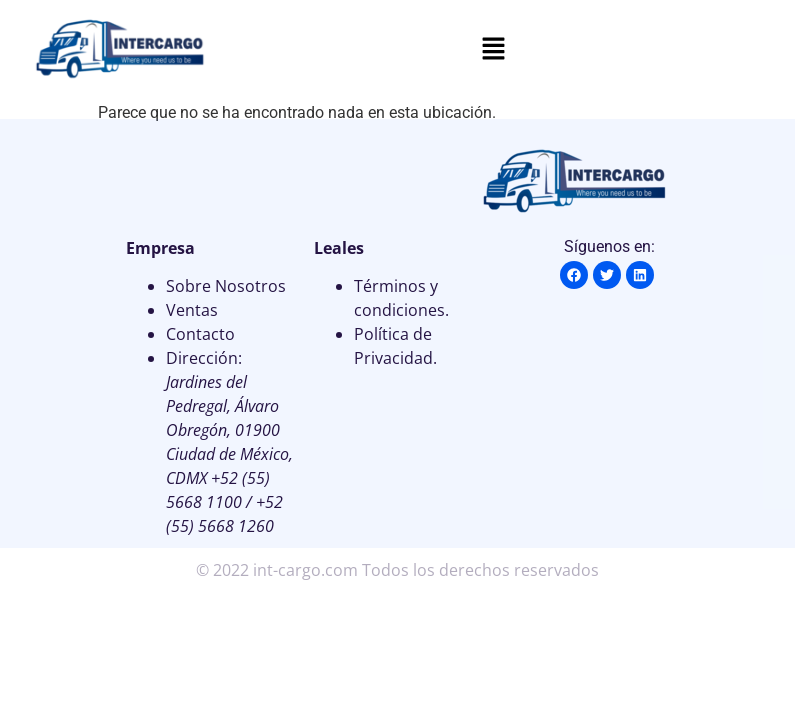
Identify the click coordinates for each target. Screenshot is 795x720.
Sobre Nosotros (226, 286)
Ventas (192, 310)
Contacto (200, 334)
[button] (493, 50)
